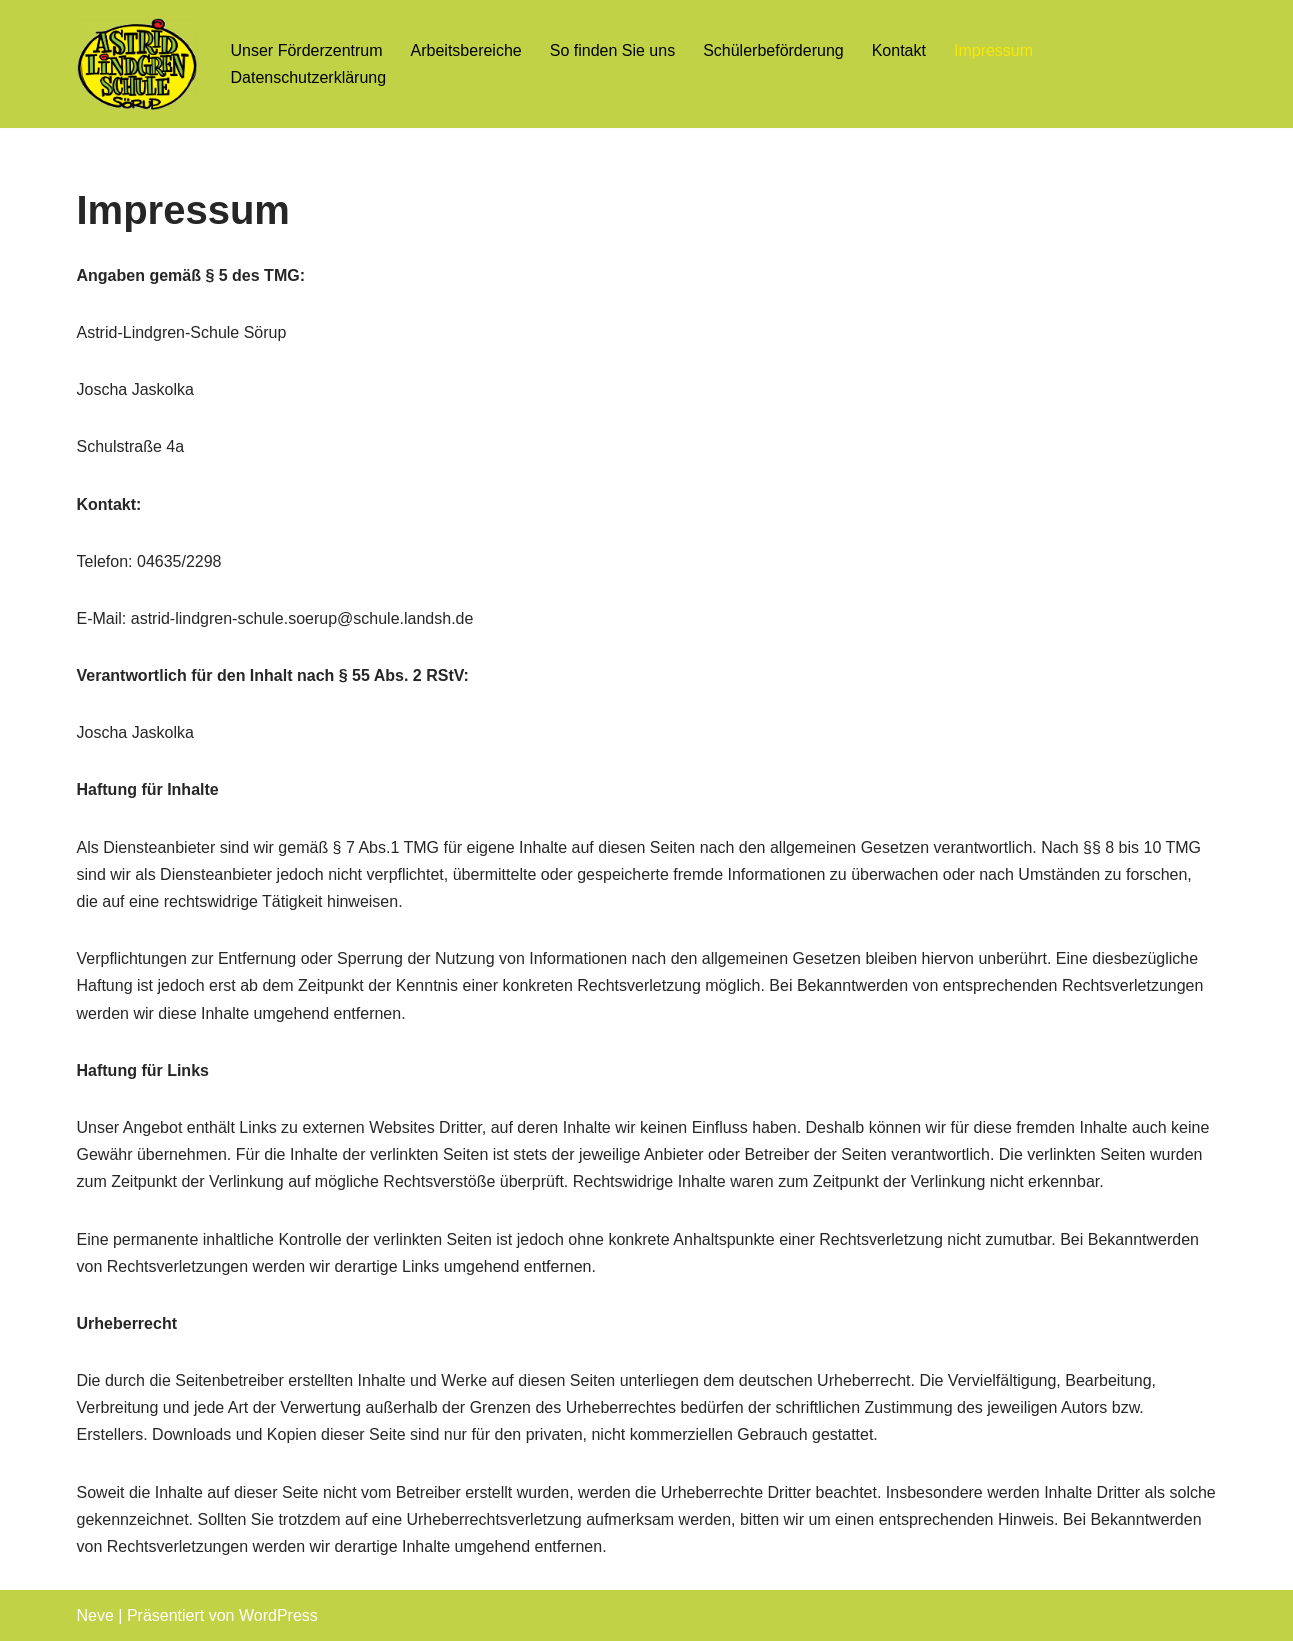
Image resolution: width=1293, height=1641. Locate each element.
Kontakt (899, 50)
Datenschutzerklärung (309, 77)
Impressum (993, 50)
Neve (95, 1615)
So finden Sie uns (612, 50)
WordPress (278, 1615)
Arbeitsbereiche (466, 50)
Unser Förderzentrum (307, 50)
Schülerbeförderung (773, 50)
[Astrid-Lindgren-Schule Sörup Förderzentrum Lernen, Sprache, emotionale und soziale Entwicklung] (137, 64)
